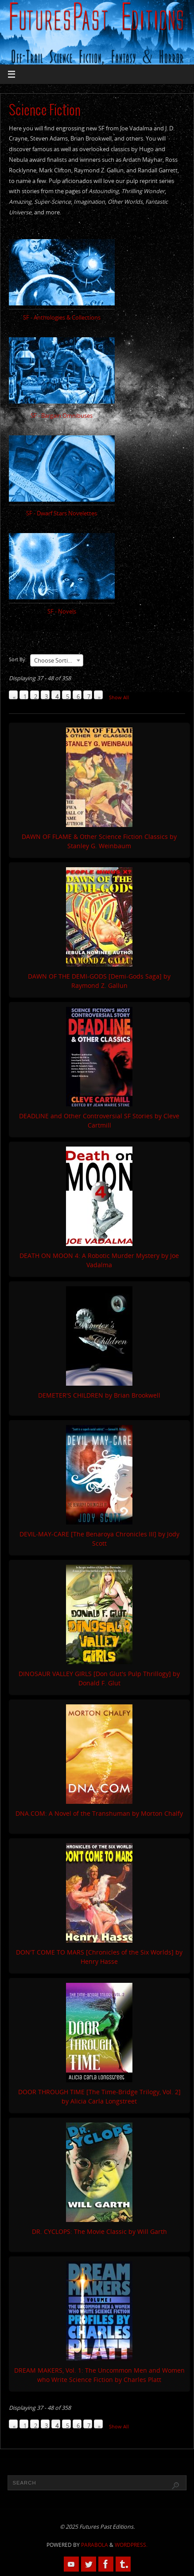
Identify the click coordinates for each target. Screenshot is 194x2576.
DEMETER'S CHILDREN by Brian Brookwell (99, 1395)
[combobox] (56, 660)
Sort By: (18, 659)
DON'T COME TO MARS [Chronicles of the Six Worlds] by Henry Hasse (99, 1957)
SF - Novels (61, 611)
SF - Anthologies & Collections (62, 317)
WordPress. (131, 2545)
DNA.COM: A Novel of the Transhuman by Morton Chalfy (99, 1813)
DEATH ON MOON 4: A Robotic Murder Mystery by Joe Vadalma (99, 1260)
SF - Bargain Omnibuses (62, 415)
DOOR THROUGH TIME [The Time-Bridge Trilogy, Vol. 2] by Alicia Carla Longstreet (99, 2096)
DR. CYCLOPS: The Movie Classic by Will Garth (99, 2231)
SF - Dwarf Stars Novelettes (61, 513)
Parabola (94, 2545)
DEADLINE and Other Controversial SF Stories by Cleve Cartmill (99, 1120)
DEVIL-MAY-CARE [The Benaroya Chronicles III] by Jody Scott (99, 1538)
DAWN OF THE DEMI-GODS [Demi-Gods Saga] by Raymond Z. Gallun (99, 981)
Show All (119, 697)
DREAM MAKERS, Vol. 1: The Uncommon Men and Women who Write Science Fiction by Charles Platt (99, 2375)
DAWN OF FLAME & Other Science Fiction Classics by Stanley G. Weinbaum (99, 841)
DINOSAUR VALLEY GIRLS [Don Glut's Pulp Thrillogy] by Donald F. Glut (99, 1678)
